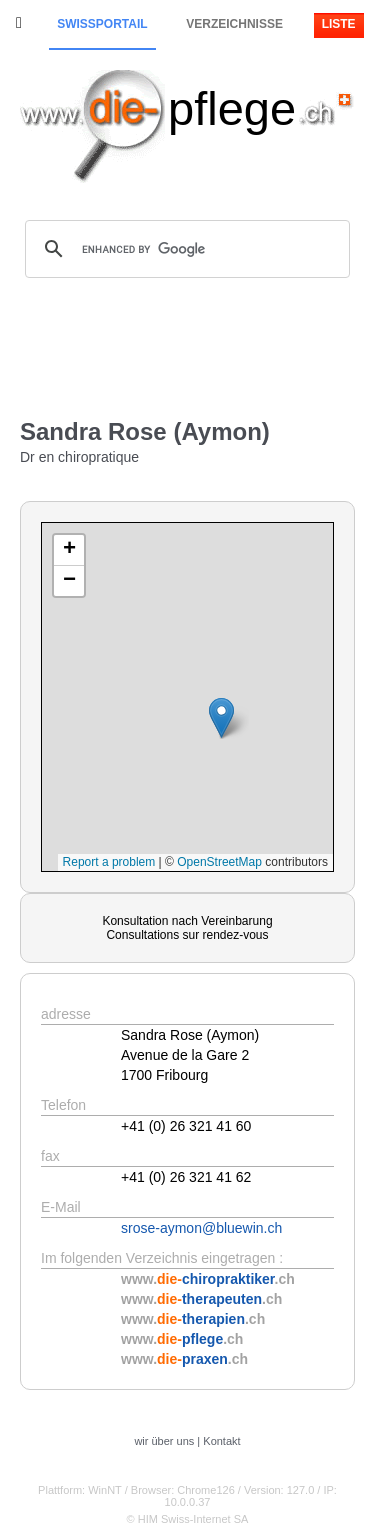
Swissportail (102, 24)
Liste (339, 24)
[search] (184, 249)
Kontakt (221, 1441)
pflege (232, 108)
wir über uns (164, 1441)
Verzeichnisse (234, 24)
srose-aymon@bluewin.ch (201, 1228)
